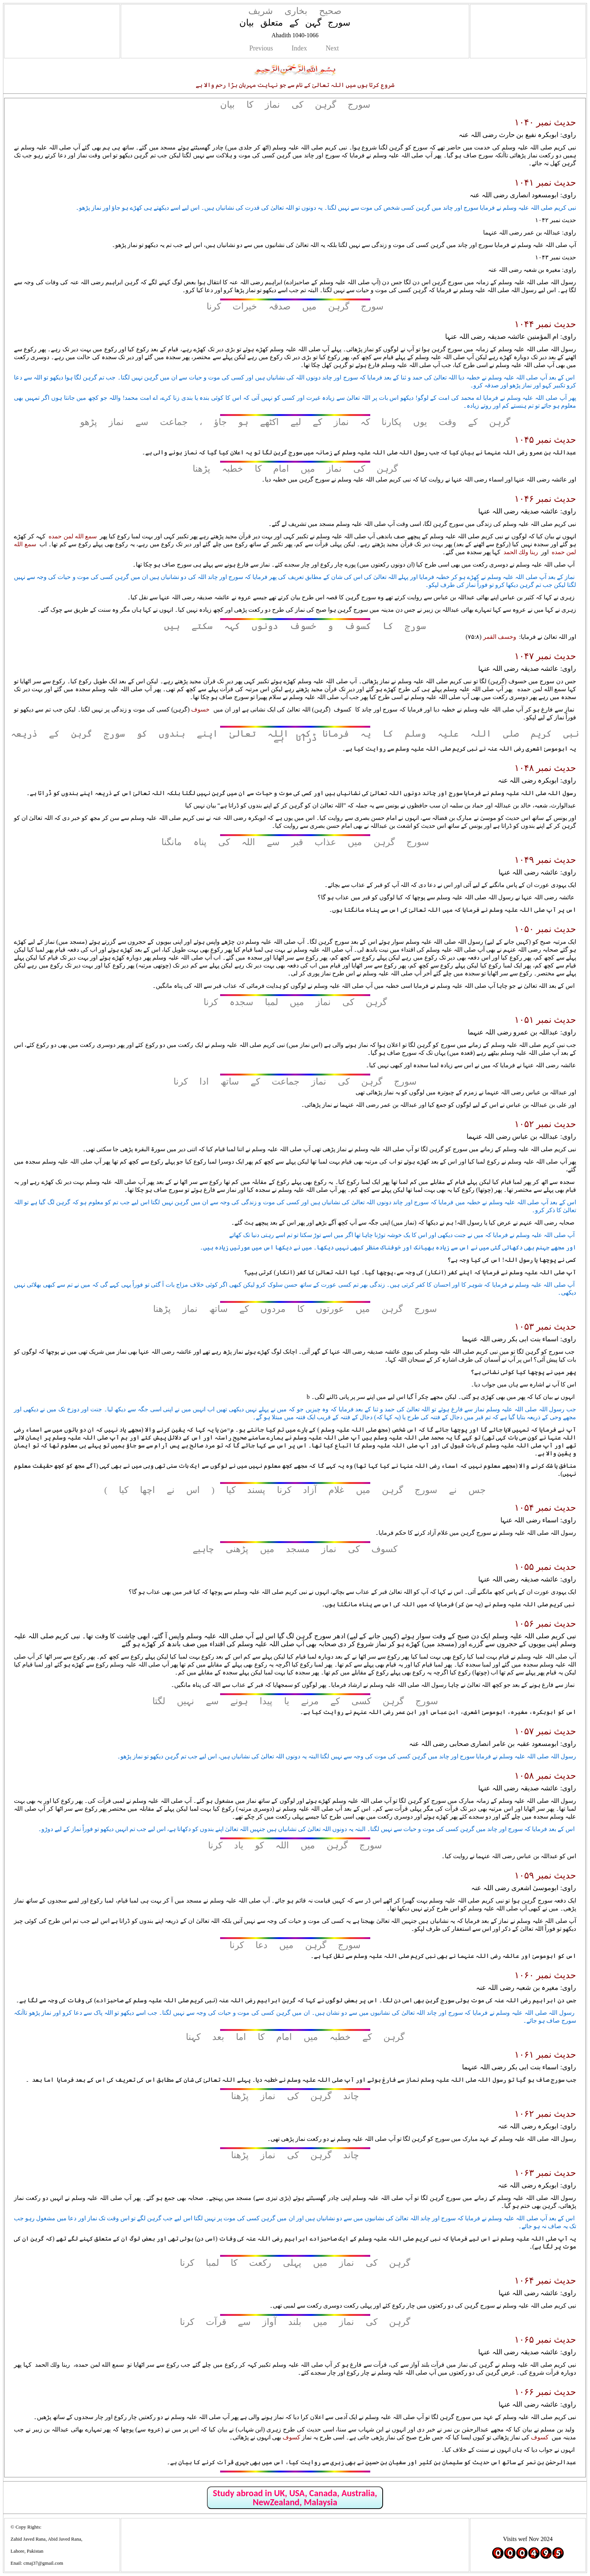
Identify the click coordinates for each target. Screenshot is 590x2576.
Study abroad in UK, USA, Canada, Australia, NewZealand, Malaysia (295, 2497)
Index (299, 48)
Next (332, 48)
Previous (261, 48)
